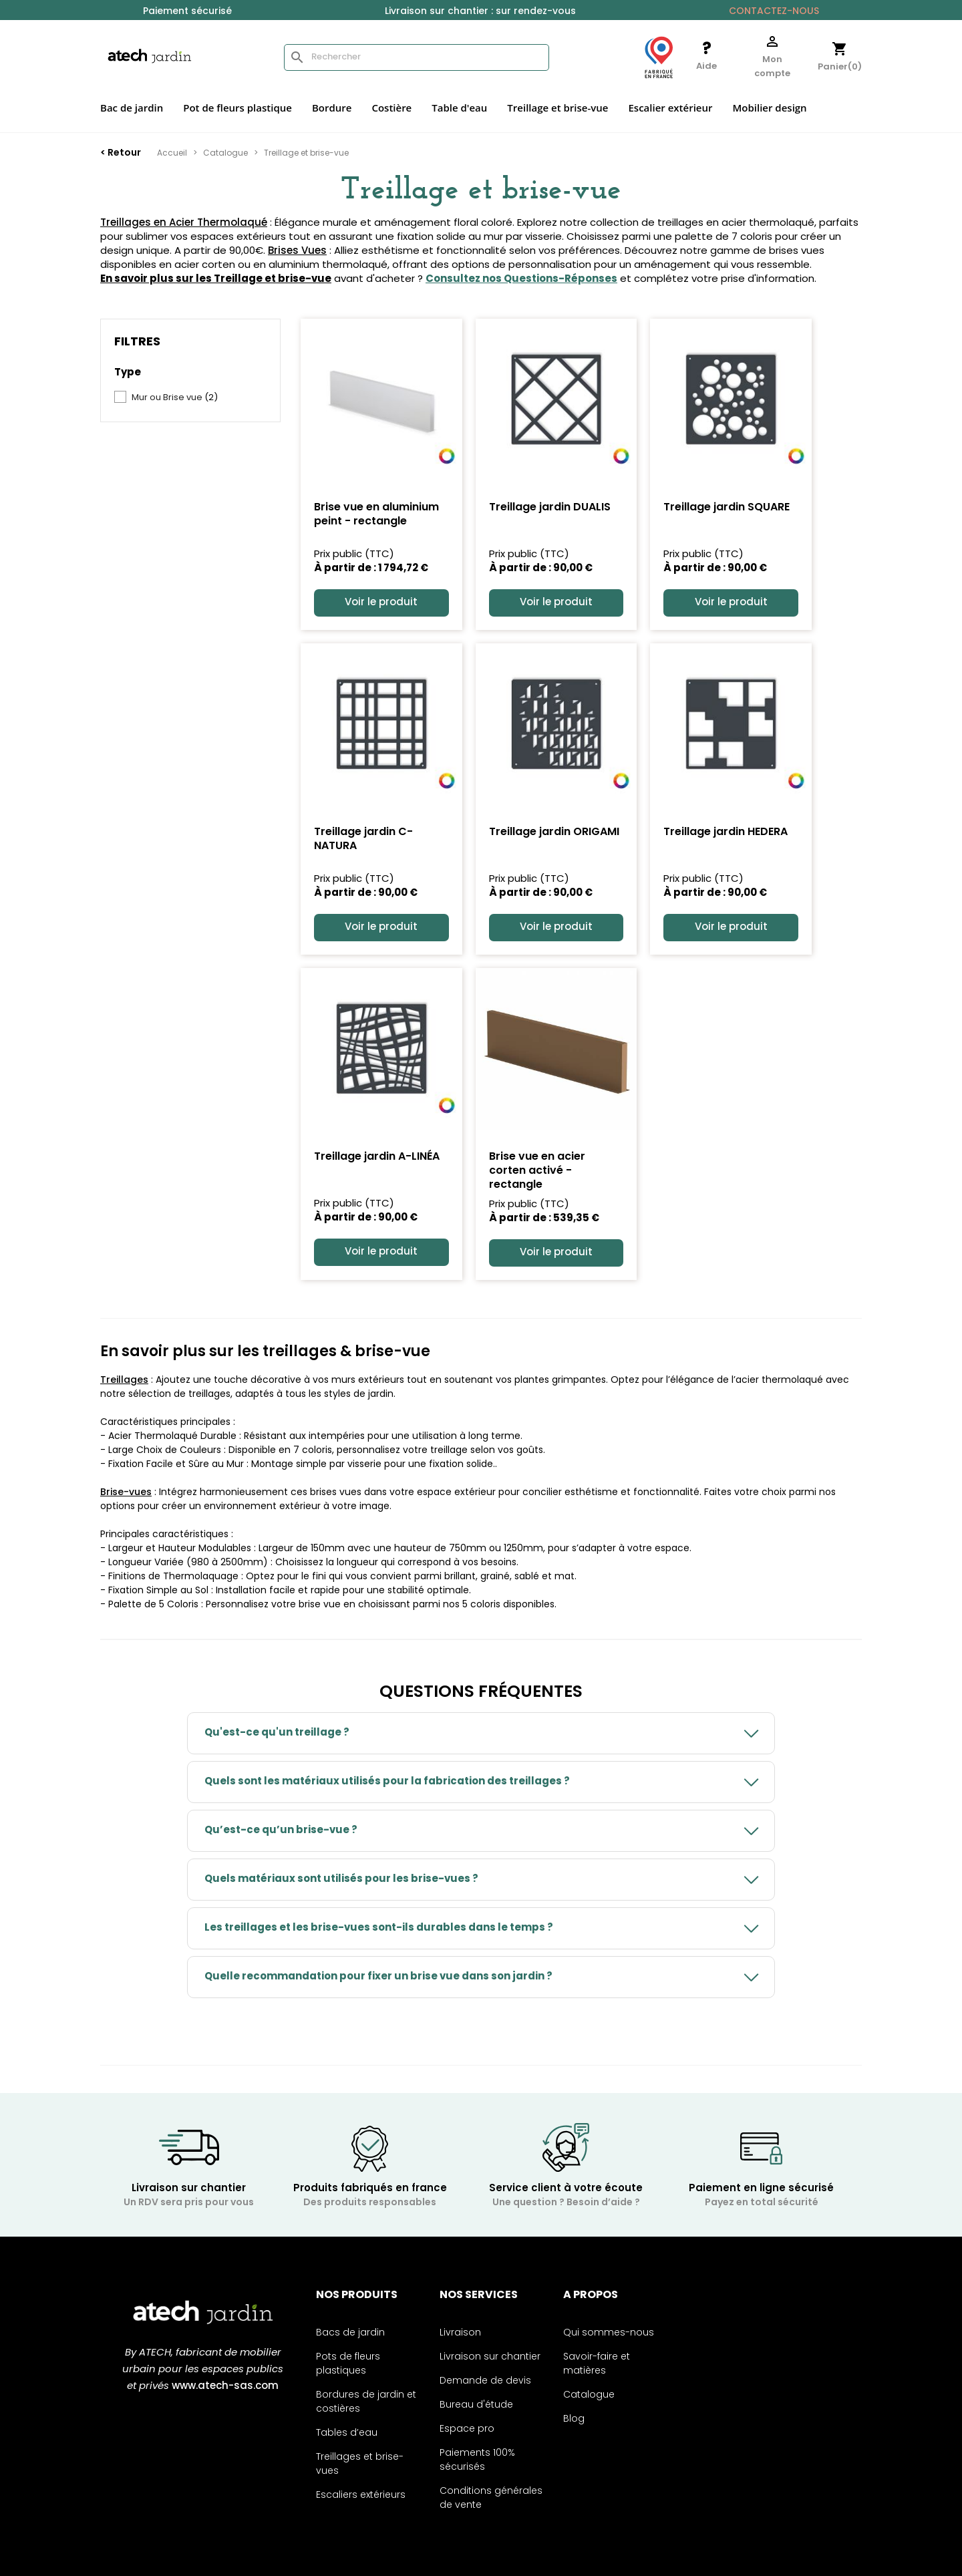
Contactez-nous (774, 12)
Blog (574, 2419)
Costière (391, 107)
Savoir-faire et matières (596, 2364)
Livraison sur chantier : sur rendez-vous (480, 12)
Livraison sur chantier (490, 2357)
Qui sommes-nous (608, 2333)
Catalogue (589, 2395)
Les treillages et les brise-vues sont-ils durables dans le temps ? (378, 1928)
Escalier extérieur (670, 107)
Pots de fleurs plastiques (348, 2364)
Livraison (460, 2333)
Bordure (332, 107)
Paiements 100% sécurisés (477, 2460)
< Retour (120, 153)
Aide (706, 66)
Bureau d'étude (476, 2405)
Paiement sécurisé (187, 12)
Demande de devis (485, 2381)
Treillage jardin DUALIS (550, 507)
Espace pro (467, 2429)
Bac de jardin (131, 107)
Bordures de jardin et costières (366, 2402)
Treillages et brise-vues (360, 2464)
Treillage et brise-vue (557, 107)
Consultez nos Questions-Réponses (521, 280)
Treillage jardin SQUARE (726, 507)
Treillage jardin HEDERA (725, 832)
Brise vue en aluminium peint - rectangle (376, 514)
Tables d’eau (346, 2433)
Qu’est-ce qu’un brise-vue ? (280, 1831)
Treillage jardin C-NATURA (363, 839)
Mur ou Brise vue (175, 397)
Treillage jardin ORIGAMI (554, 832)
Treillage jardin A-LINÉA (377, 1157)
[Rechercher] (416, 57)
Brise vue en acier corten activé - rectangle (537, 1171)
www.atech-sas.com (225, 2387)
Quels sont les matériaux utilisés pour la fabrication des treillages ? (387, 1782)
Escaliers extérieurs (361, 2495)
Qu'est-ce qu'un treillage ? (276, 1733)
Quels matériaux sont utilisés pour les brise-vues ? (341, 1880)
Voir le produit (381, 603)
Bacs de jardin (350, 2333)
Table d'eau (459, 107)
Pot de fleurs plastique (237, 107)
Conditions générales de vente (491, 2498)
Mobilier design (769, 107)
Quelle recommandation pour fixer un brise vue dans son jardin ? (378, 1977)
